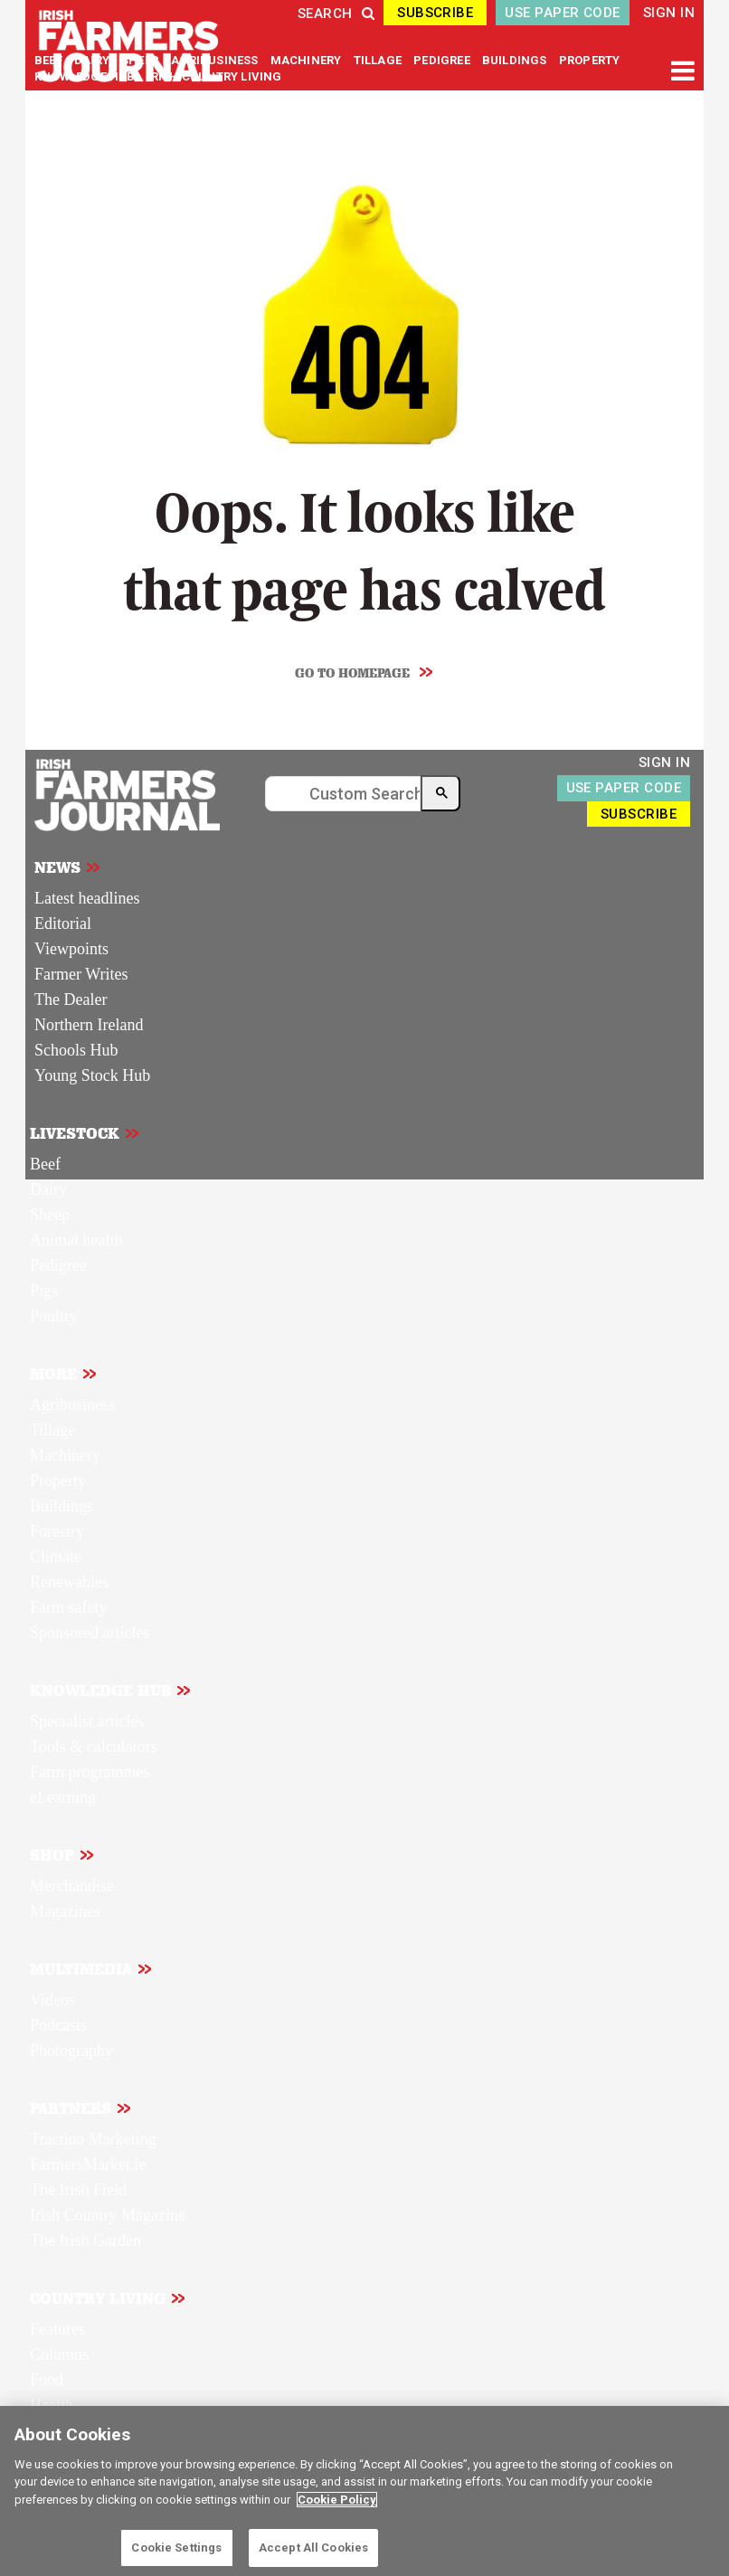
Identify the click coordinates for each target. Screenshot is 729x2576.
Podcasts (58, 2025)
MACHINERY (307, 60)
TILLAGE (379, 60)
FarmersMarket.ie (88, 2164)
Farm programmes (89, 1772)
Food (46, 2380)
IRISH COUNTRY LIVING (214, 76)
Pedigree (58, 1265)
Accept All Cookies (313, 2547)
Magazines (65, 1911)
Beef (45, 1164)
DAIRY (91, 60)
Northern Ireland (88, 1025)
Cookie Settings (176, 2547)
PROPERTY (589, 60)
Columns (59, 2354)
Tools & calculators (93, 1747)
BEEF (49, 60)
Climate (55, 1557)
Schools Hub (76, 1050)
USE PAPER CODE (562, 13)
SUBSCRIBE (435, 13)
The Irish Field (78, 2190)
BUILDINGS (516, 60)
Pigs (44, 1291)
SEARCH (336, 13)
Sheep (50, 1215)
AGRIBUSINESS (215, 60)
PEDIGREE (443, 60)
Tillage (52, 1430)
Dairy (48, 1189)
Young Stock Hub (92, 1075)
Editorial (62, 923)
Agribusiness (72, 1405)
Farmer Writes (81, 974)
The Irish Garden (85, 2240)
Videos (52, 2000)
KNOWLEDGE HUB (84, 76)
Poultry (54, 1316)
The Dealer (70, 999)
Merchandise (72, 1886)
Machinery (65, 1455)
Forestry (57, 1531)
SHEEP (141, 60)
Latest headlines (86, 898)
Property (58, 1481)
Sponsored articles (89, 1633)
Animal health (76, 1240)
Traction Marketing (93, 2139)
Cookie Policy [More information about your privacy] (337, 2499)
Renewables (69, 1582)
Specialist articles (87, 1721)
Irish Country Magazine (107, 2215)
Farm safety (68, 1607)
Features (57, 2329)
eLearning (63, 1797)
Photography (71, 2050)
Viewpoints (71, 949)
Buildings (61, 1506)
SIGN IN (669, 13)
